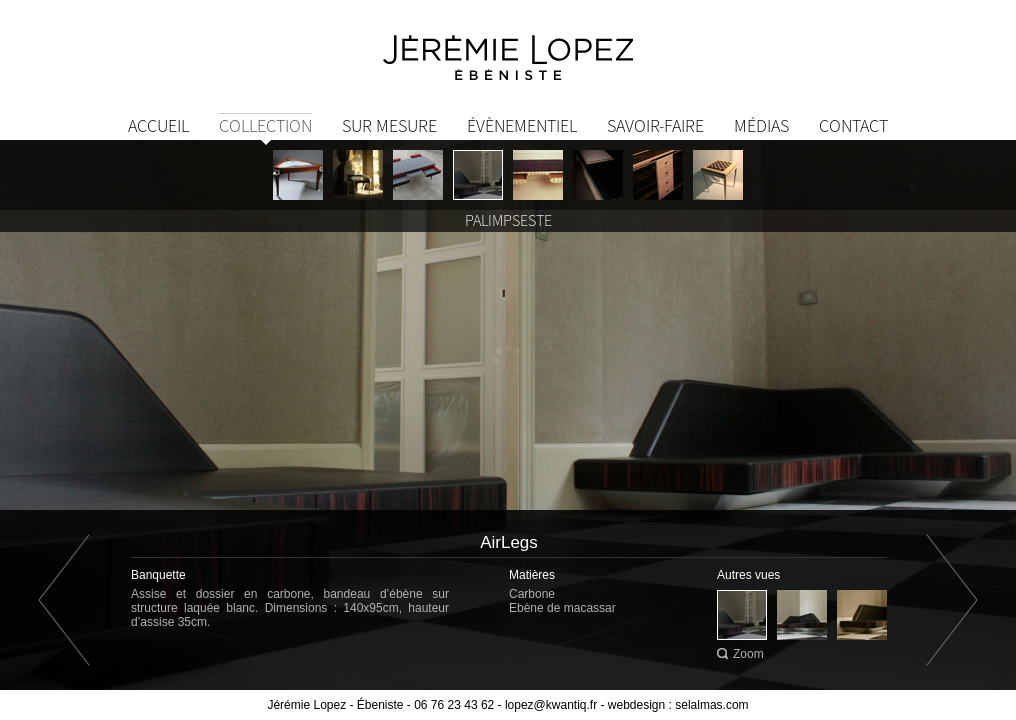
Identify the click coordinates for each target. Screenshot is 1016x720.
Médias (761, 125)
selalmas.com (711, 705)
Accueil (158, 125)
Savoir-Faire (655, 125)
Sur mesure (389, 125)
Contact (853, 125)
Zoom (748, 654)
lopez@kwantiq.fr (551, 705)
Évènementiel (522, 125)
